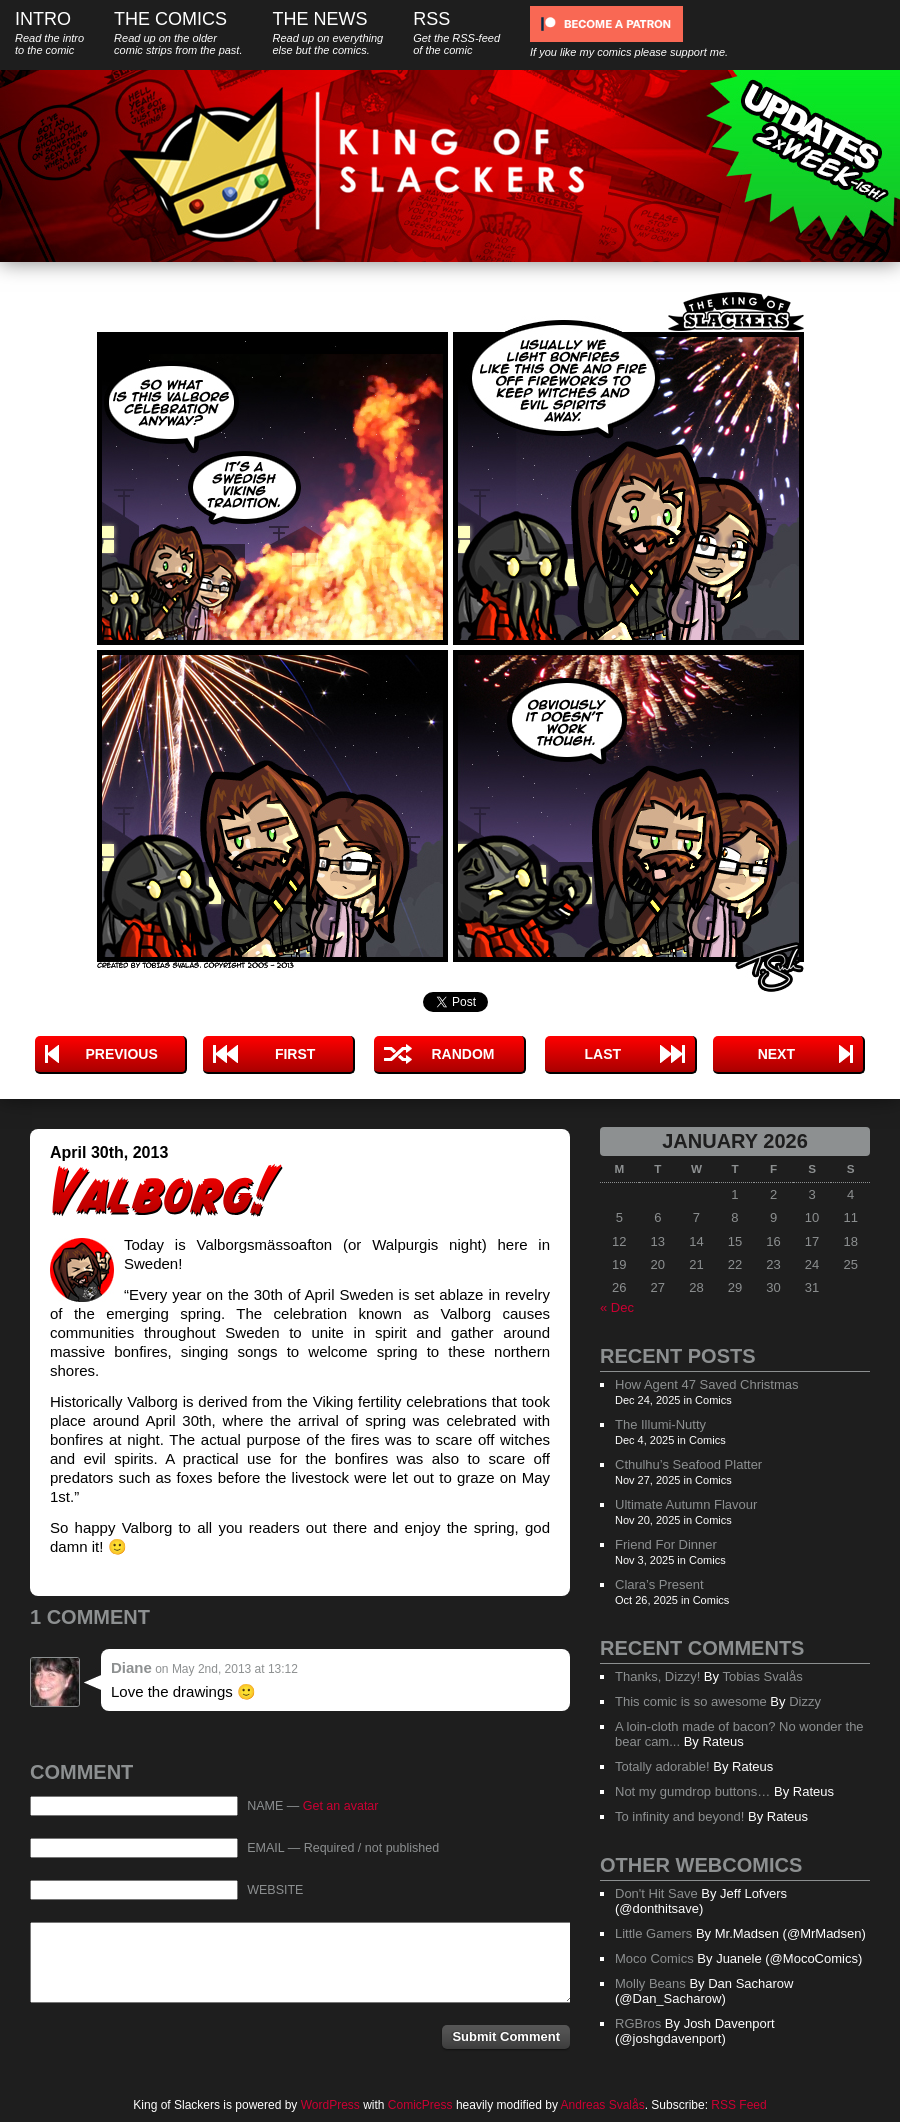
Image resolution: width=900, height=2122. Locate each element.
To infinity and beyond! (679, 1816)
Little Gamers (653, 1933)
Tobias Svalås (762, 1676)
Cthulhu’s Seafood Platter (688, 1464)
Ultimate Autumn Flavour (686, 1504)
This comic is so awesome (691, 1701)
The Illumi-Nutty (660, 1424)
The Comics (178, 32)
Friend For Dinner (666, 1544)
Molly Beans (650, 1983)
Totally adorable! (662, 1766)
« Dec (617, 1307)
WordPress (330, 2105)
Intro (49, 32)
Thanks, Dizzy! (657, 1676)
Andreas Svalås (603, 2105)
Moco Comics (654, 1958)
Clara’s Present (659, 1584)
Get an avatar (341, 1806)
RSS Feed (738, 2105)
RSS (456, 32)
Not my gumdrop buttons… (692, 1791)
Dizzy (805, 1701)
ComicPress (420, 2105)
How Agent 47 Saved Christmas (707, 1384)
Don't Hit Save (656, 1893)
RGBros (638, 2023)
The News (327, 32)
